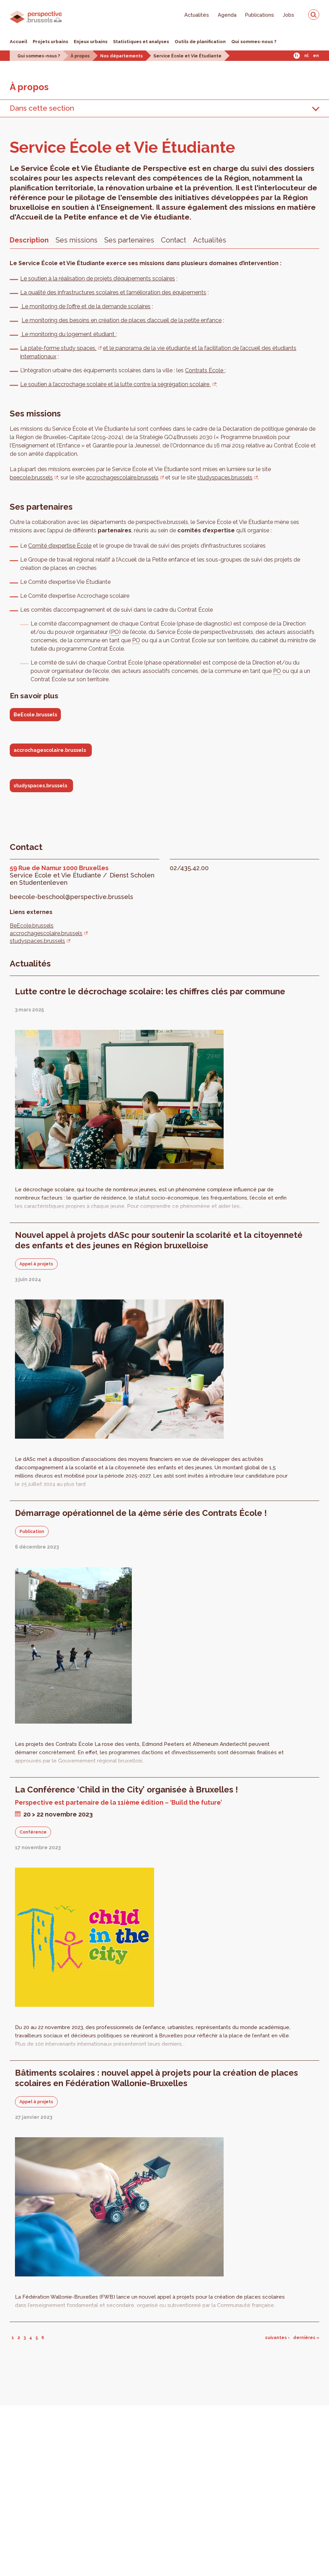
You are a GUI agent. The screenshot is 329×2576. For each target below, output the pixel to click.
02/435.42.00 (189, 868)
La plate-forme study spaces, (58, 348)
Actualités (196, 15)
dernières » (306, 2337)
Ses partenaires (129, 240)
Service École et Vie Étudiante (187, 56)
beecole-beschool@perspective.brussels (71, 896)
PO (115, 632)
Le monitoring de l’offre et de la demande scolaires (85, 306)
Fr (296, 55)
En (316, 55)
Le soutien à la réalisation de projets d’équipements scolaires (97, 278)
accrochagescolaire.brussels (122, 477)
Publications (259, 15)
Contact (173, 240)
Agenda (227, 15)
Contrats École (205, 370)
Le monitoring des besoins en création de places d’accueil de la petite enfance (122, 320)
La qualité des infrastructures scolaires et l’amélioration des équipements (113, 292)
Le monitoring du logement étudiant (68, 334)
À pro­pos (29, 87)
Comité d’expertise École (59, 545)
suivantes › (277, 2337)
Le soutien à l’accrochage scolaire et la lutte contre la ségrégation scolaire (115, 384)
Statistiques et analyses (141, 41)
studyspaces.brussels (224, 477)
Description (29, 240)
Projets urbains (50, 41)
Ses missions (76, 240)
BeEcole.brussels (35, 714)
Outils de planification (200, 41)
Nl (306, 55)
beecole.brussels (31, 477)
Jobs (288, 15)
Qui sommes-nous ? (253, 41)
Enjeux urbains (90, 41)
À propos (80, 56)
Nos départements (121, 56)
